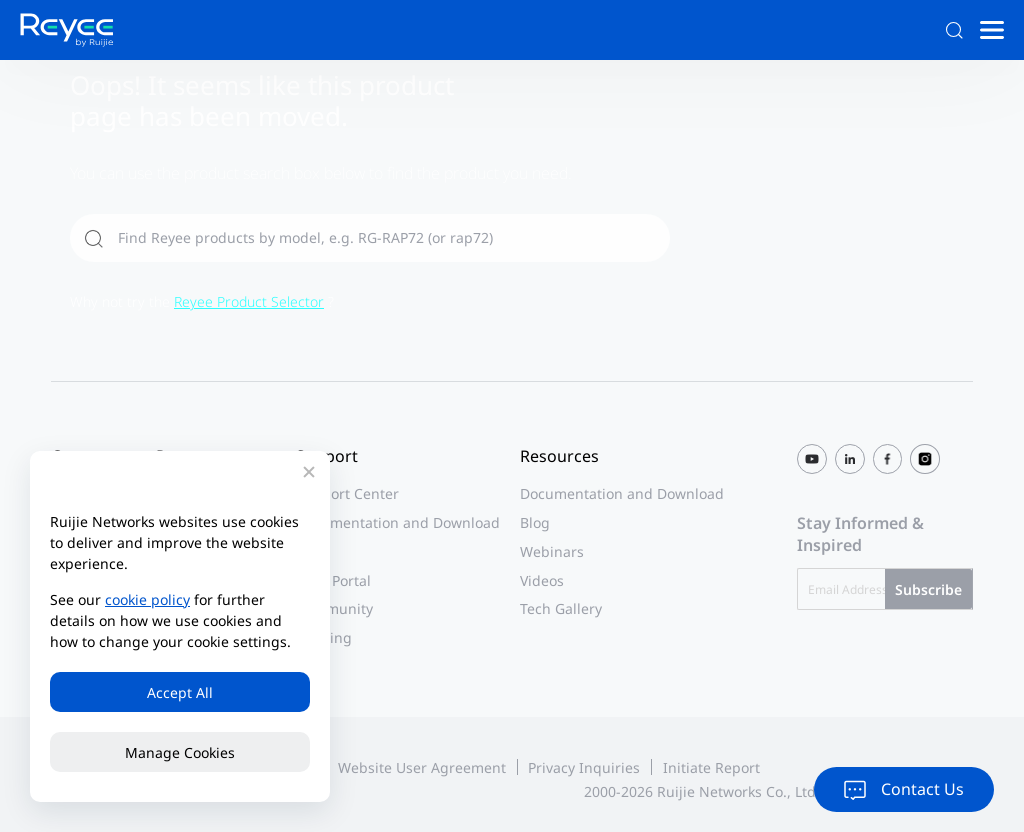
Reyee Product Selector (249, 301)
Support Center (347, 493)
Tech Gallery (561, 608)
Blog (535, 522)
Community (334, 608)
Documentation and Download (398, 522)
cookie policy (147, 599)
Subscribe (928, 589)
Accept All (180, 692)
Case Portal (333, 580)
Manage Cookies (180, 752)
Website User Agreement (422, 767)
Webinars (552, 551)
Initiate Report (711, 767)
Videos (542, 580)
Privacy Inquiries (584, 767)
